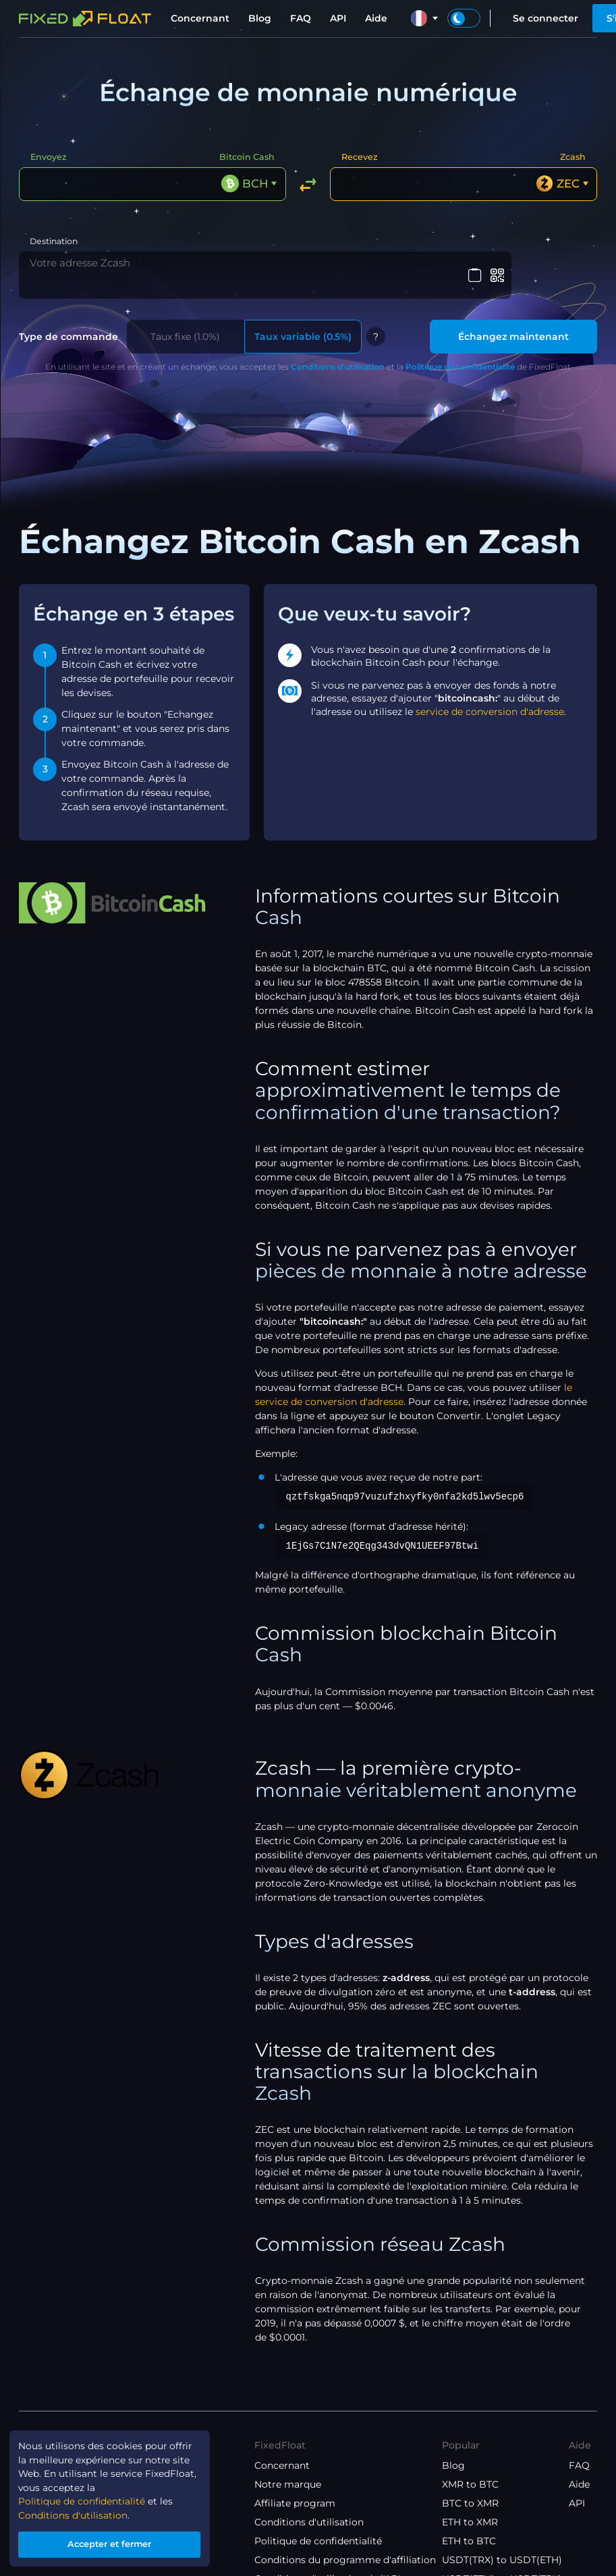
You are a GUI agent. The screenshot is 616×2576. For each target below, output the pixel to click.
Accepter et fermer (112, 2543)
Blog (259, 18)
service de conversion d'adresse (490, 696)
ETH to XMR (470, 2506)
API (338, 18)
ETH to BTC (469, 2525)
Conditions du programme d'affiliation (345, 2544)
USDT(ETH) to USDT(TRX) (502, 2563)
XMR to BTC (470, 2469)
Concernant (200, 18)
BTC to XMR (470, 2488)
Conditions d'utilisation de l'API (327, 2563)
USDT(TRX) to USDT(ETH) (502, 2544)
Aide (376, 18)
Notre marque (287, 2469)
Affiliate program (294, 2488)
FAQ (300, 18)
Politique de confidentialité (460, 351)
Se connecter (545, 18)
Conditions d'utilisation (338, 351)
